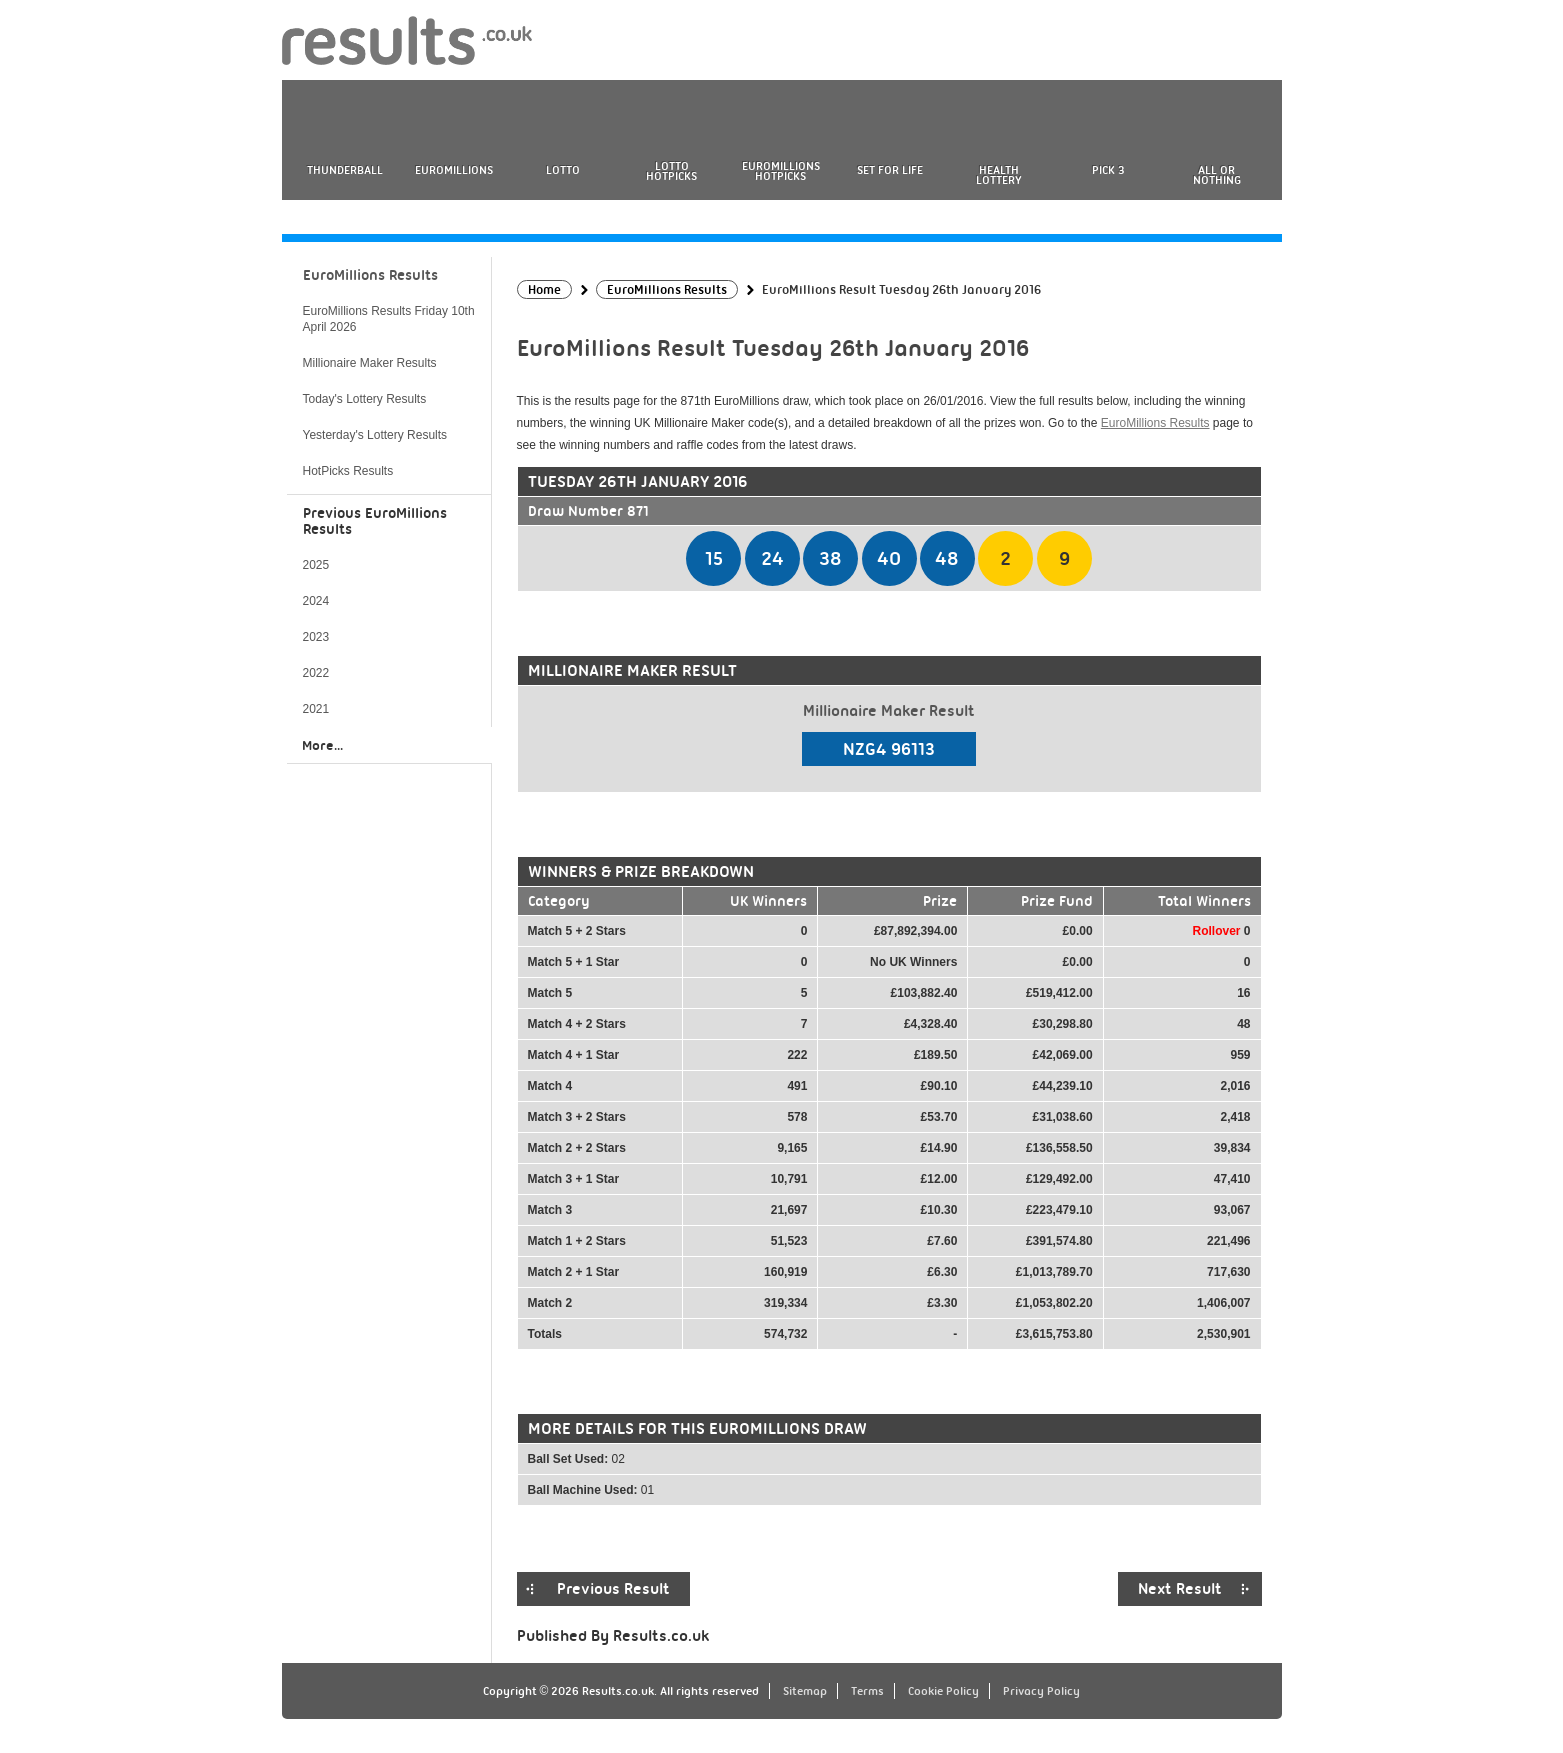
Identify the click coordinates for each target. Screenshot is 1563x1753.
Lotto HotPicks (671, 171)
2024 (316, 601)
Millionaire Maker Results (370, 363)
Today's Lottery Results (365, 399)
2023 (316, 637)
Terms (867, 1691)
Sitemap (805, 1691)
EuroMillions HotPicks (781, 171)
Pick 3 (1108, 170)
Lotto (563, 170)
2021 (316, 709)
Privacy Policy (1041, 1691)
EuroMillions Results (1155, 423)
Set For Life (890, 170)
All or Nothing (1217, 175)
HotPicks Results (348, 471)
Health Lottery (999, 175)
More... (322, 745)
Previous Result (613, 1589)
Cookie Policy (943, 1691)
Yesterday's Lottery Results (375, 435)
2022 (316, 673)
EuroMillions (454, 170)
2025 (316, 565)
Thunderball (345, 170)
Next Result (1180, 1589)
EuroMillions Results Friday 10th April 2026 (389, 319)
